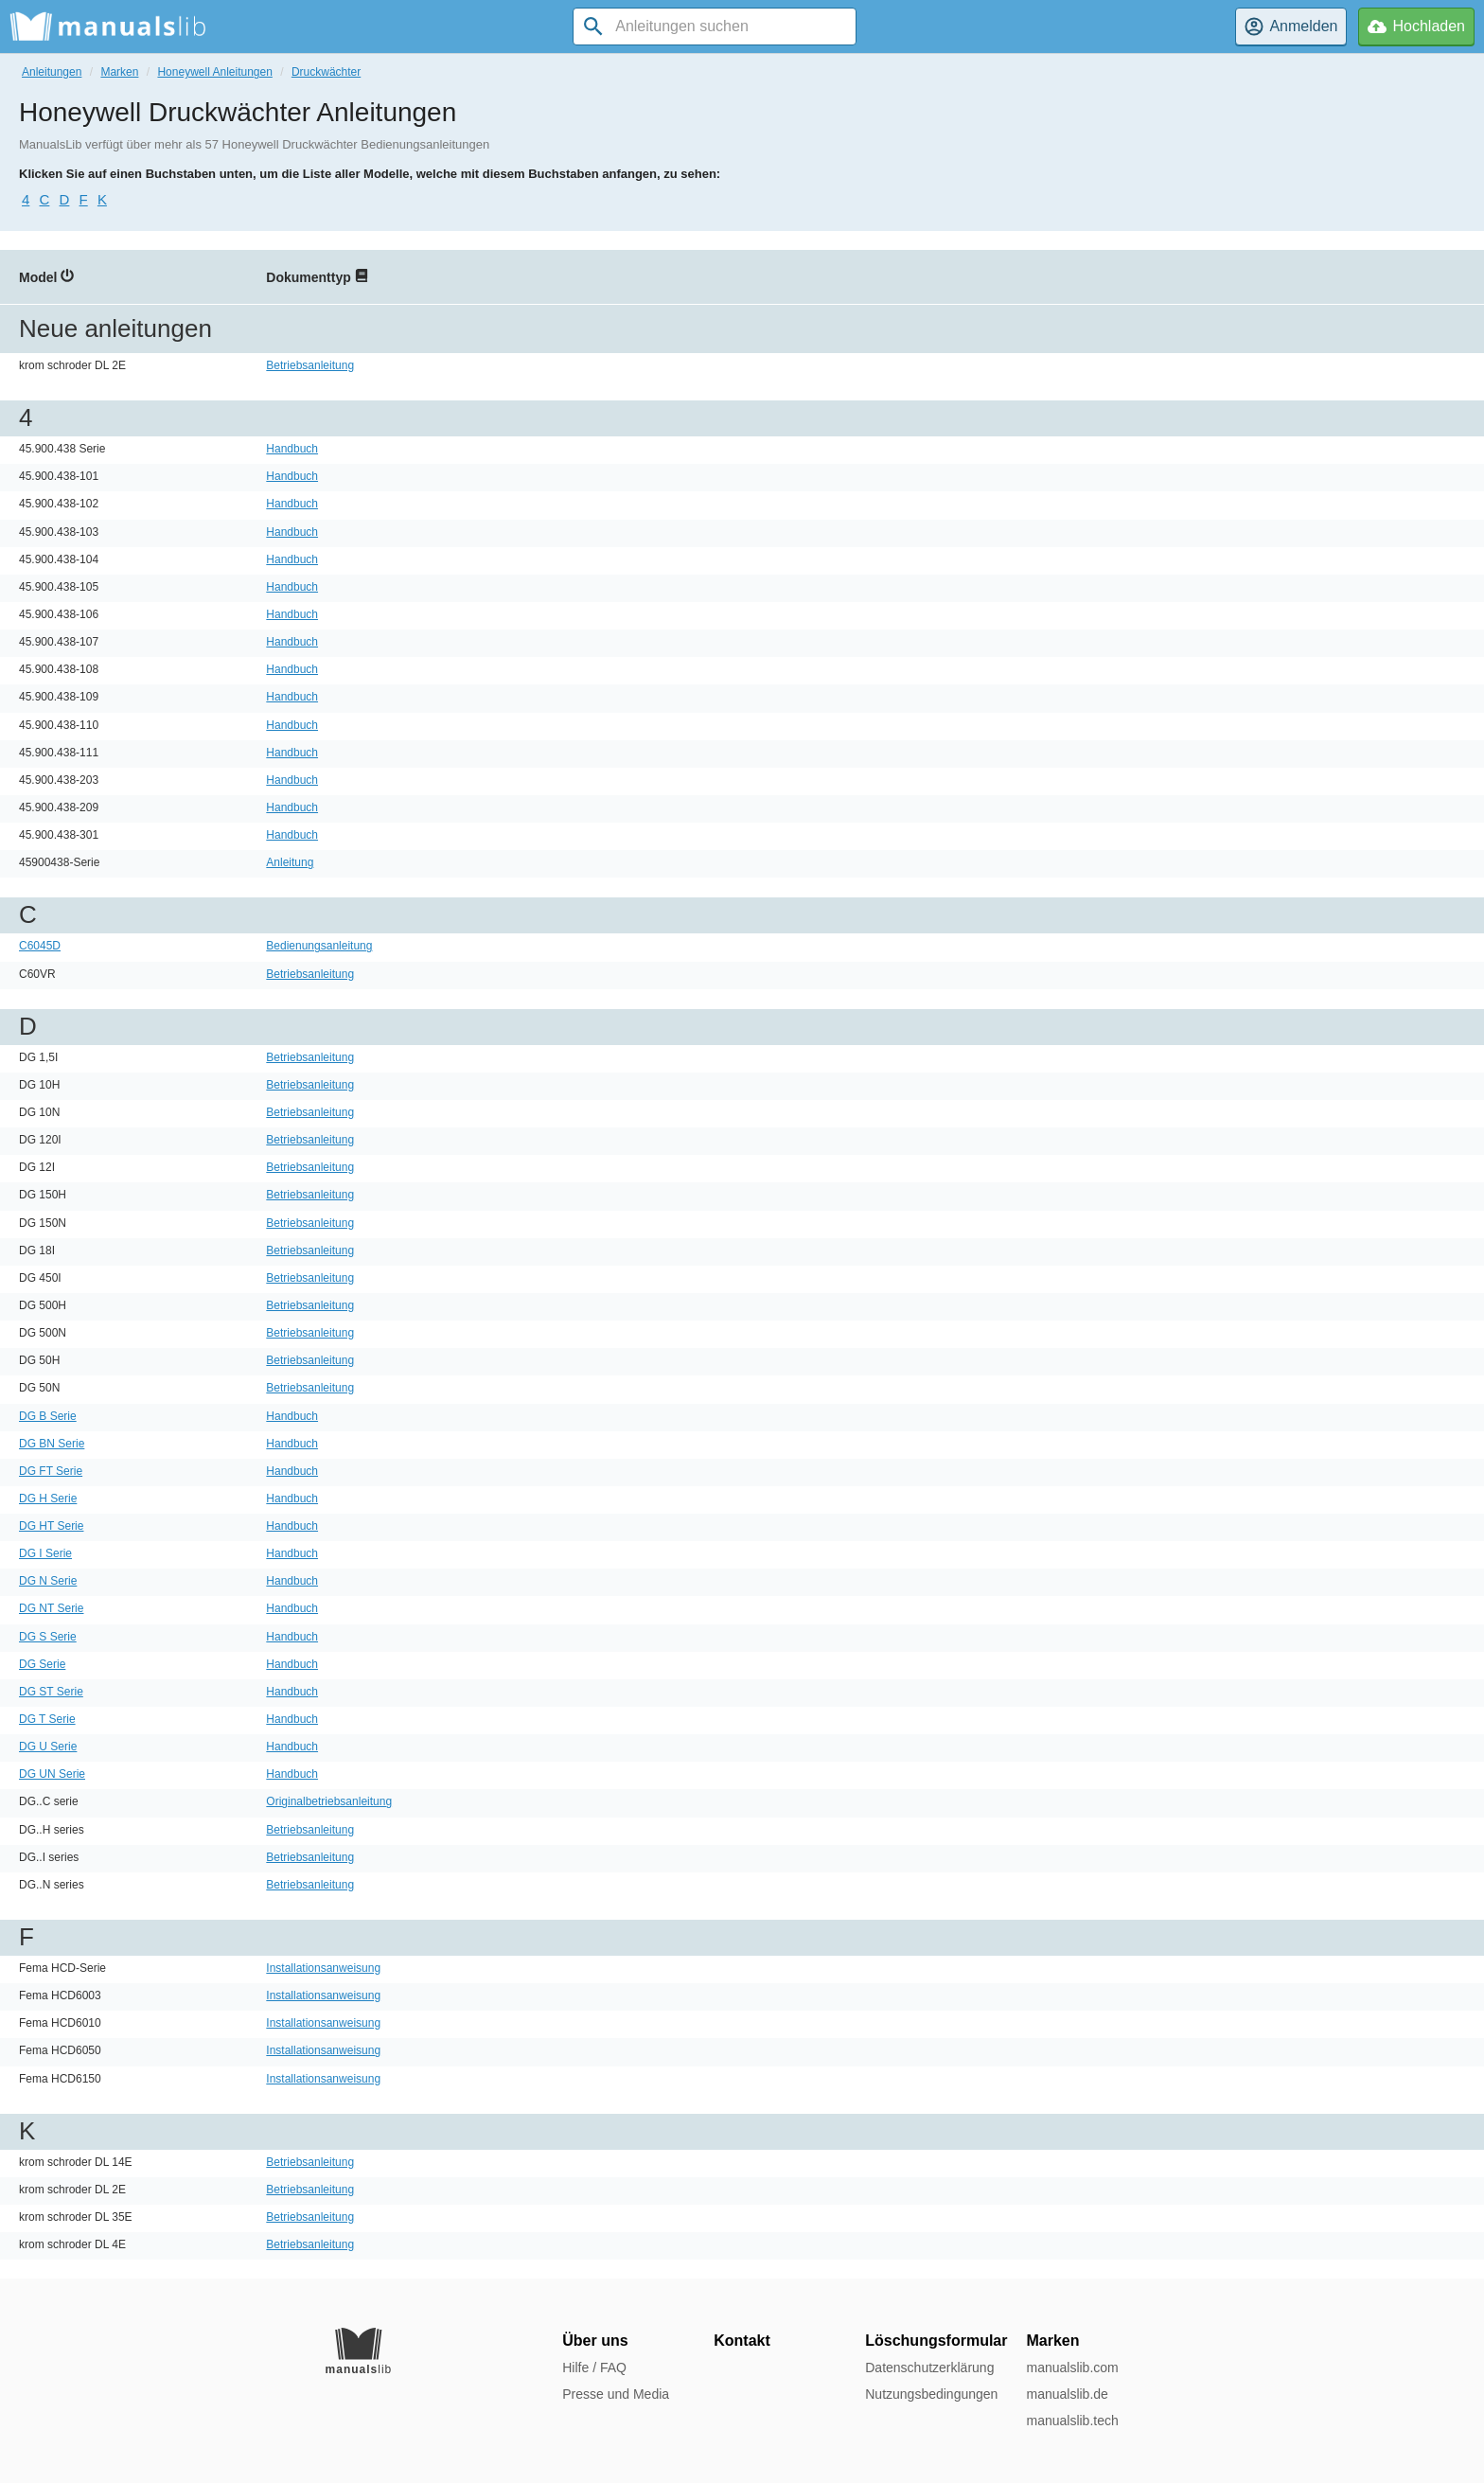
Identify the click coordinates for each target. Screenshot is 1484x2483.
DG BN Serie (51, 1443)
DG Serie (42, 1664)
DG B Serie (48, 1416)
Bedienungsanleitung (319, 945)
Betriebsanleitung (310, 365)
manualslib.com (1072, 2367)
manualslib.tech (1072, 2420)
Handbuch (292, 448)
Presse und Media (615, 2394)
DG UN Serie (52, 1774)
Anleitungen (51, 72)
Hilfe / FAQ (594, 2367)
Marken (119, 72)
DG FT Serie (50, 1471)
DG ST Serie (51, 1691)
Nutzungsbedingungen (931, 2394)
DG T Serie (47, 1719)
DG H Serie (48, 1498)
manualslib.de (1066, 2394)
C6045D (40, 945)
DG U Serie (48, 1746)
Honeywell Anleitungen (214, 72)
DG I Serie (45, 1553)
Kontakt (742, 2340)
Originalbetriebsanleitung (329, 1801)
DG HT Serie (51, 1526)
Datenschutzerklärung (929, 2367)
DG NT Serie (51, 1608)
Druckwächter (326, 72)
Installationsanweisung (323, 1968)
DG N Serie (48, 1580)
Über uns (594, 2340)
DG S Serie (48, 1636)
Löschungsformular (936, 2340)
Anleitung (289, 862)
